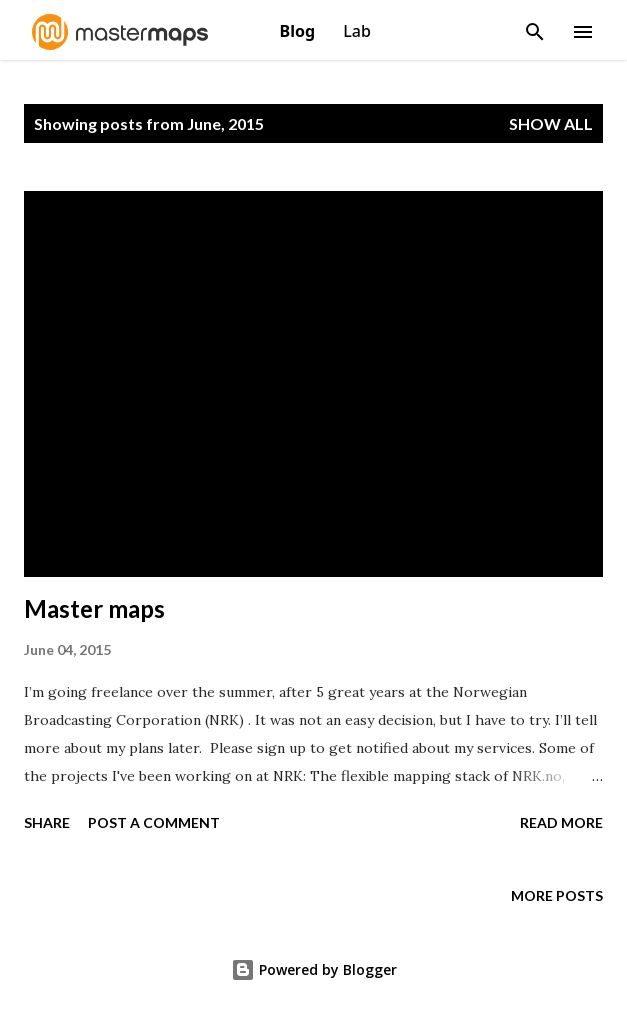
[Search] (535, 26)
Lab (357, 31)
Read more (561, 822)
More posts (557, 895)
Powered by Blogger (314, 969)
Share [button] (47, 822)
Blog (300, 31)
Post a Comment (154, 822)
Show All (551, 123)
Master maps (94, 608)
